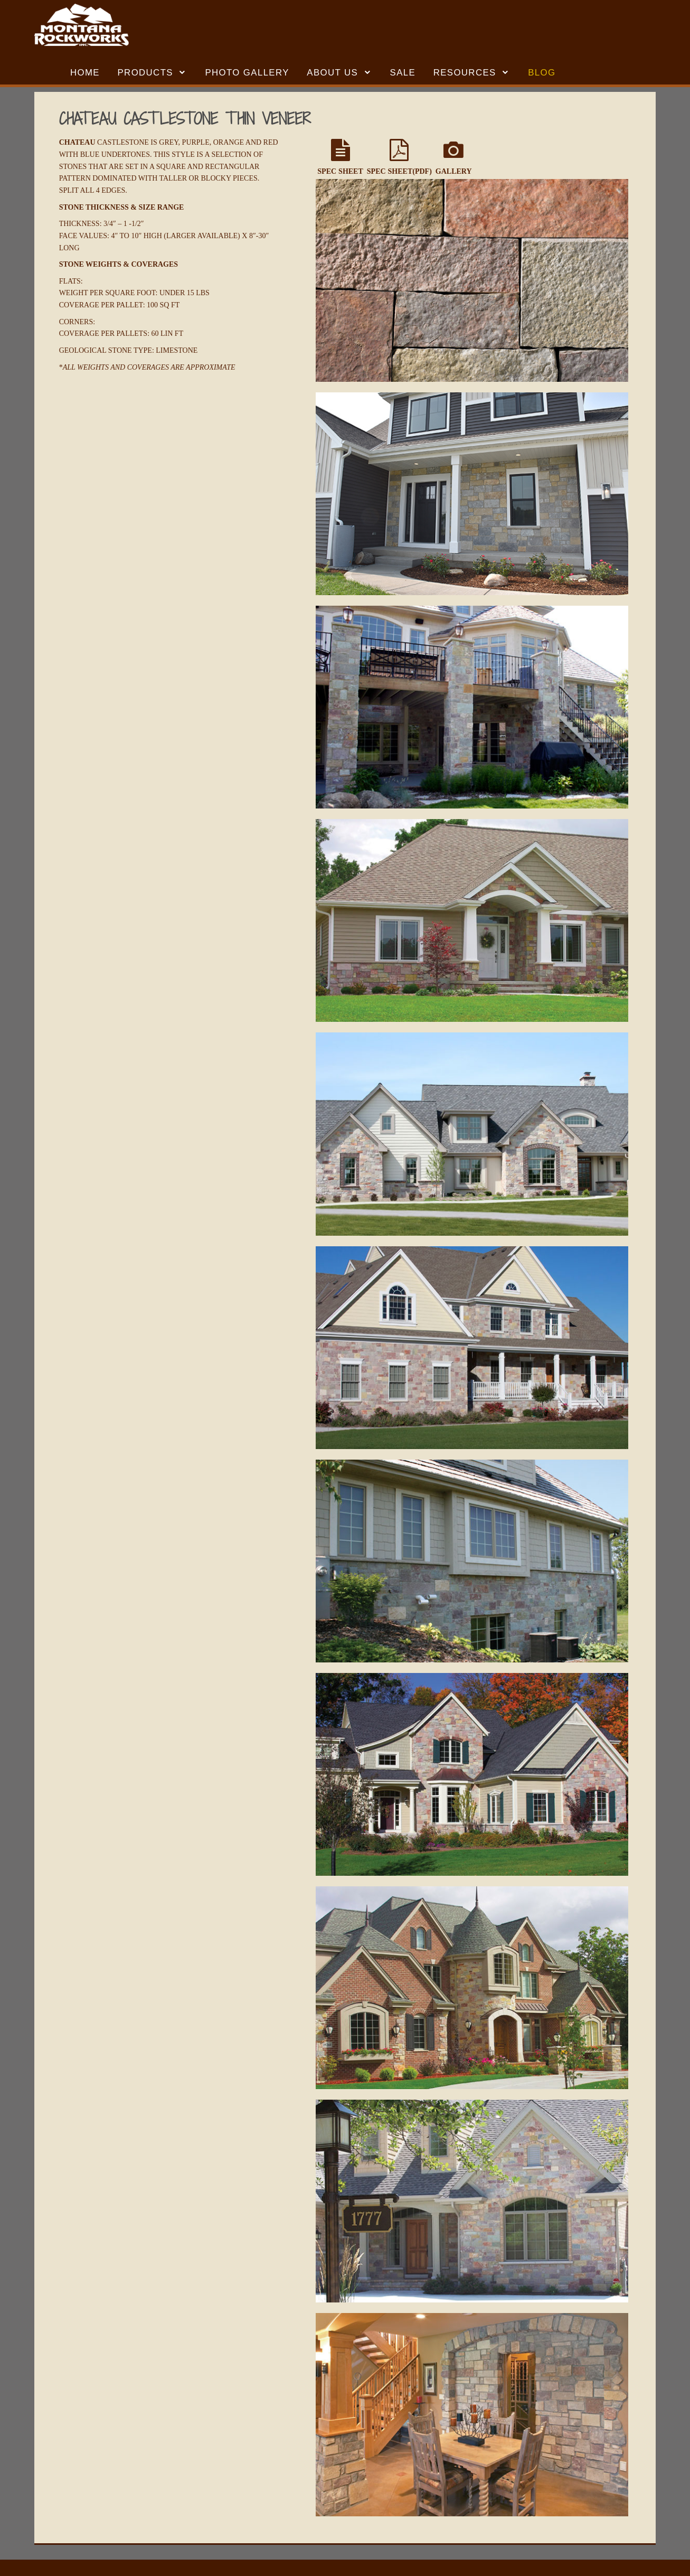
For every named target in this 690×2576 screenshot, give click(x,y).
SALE (403, 73)
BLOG (541, 73)
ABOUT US (332, 73)
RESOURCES (464, 73)
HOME (85, 73)
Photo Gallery (247, 73)
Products (145, 73)
